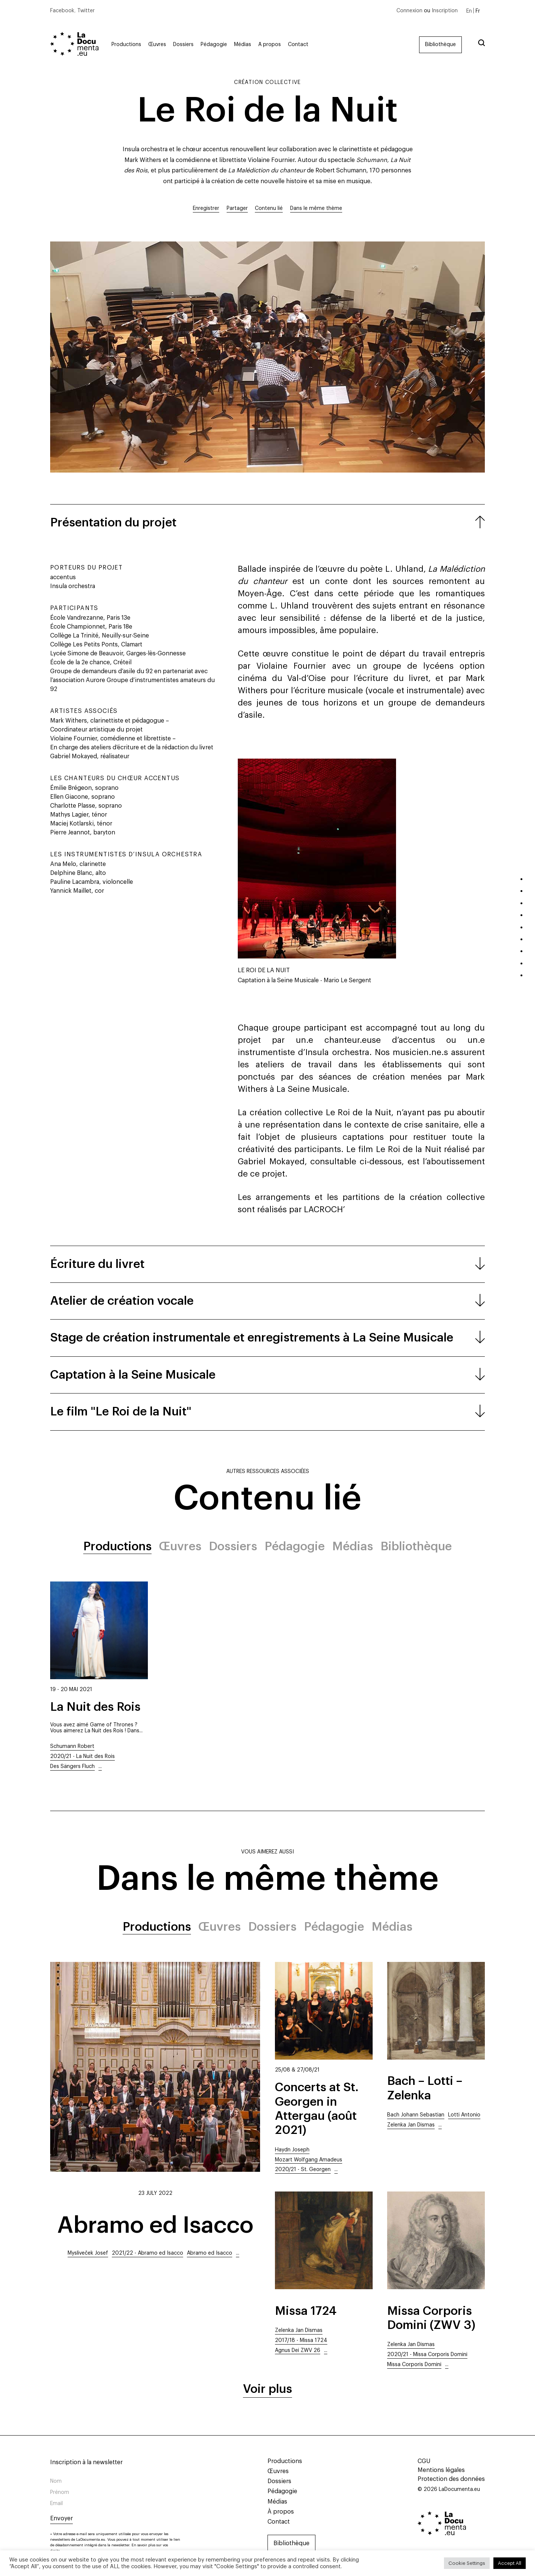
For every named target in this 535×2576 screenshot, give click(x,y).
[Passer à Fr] (478, 11)
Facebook (62, 10)
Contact (298, 44)
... (100, 1766)
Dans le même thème (316, 208)
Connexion (409, 10)
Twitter (86, 10)
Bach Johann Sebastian (415, 2115)
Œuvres (157, 44)
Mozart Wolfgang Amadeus (308, 2160)
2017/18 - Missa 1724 (301, 2340)
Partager (237, 208)
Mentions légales (441, 2470)
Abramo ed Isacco (155, 2225)
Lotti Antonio (464, 2115)
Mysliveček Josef (88, 2253)
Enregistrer (206, 208)
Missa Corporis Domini (414, 2364)
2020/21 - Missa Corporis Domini (427, 2354)
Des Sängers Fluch (72, 1766)
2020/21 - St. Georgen (303, 2169)
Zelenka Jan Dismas (411, 2125)
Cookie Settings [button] (466, 2563)
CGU (424, 2461)
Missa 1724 (306, 2311)
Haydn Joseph (292, 2149)
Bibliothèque (440, 44)
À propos (269, 44)
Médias (242, 44)
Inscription (445, 10)
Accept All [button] (509, 2563)
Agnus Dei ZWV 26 (297, 2350)
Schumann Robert (72, 1746)
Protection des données (451, 2479)
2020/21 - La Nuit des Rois (82, 1756)
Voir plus (267, 2389)
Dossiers (183, 44)
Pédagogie (214, 44)
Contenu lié (269, 208)
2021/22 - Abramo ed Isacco (147, 2253)
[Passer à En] (469, 11)
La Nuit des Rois (95, 1707)
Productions (126, 44)
